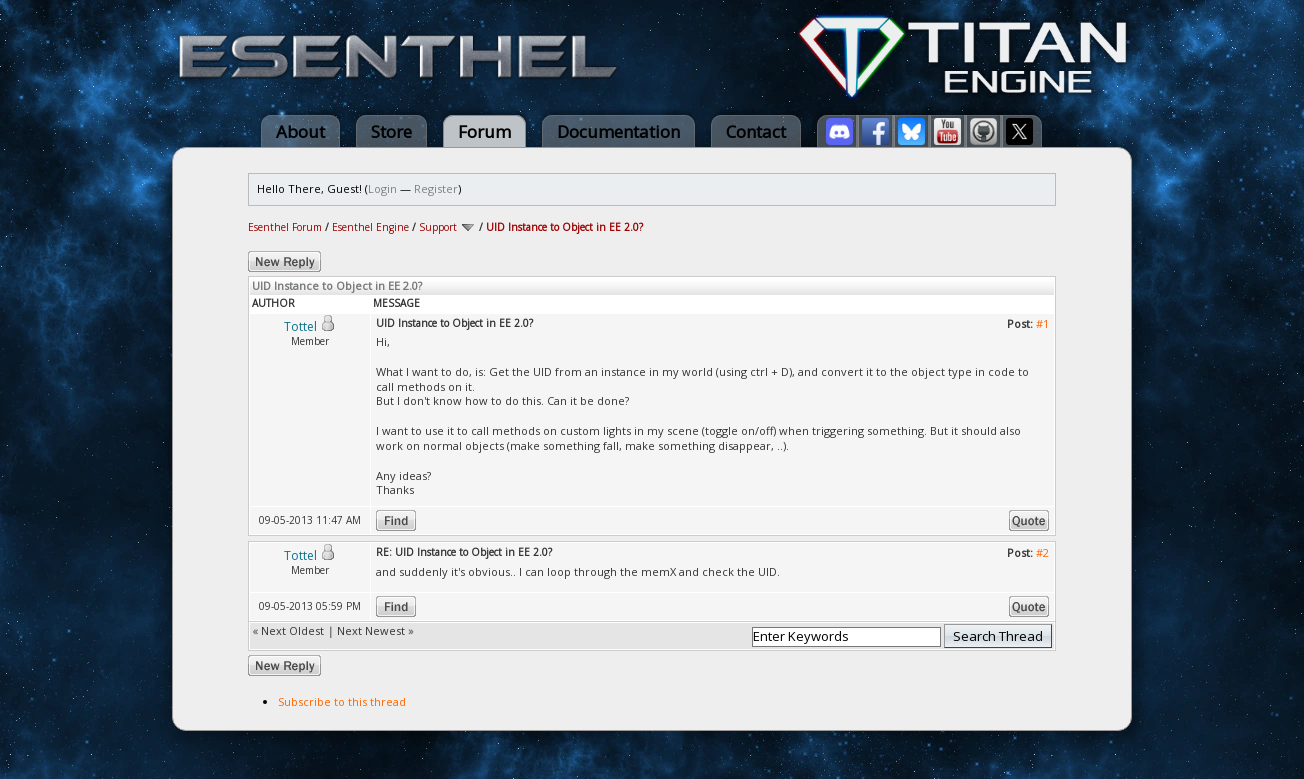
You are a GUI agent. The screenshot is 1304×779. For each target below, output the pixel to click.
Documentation (618, 131)
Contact (756, 131)
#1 (1042, 323)
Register (436, 188)
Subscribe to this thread (342, 701)
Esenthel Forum (285, 227)
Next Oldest (292, 630)
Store (391, 131)
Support (438, 227)
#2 (1042, 552)
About (300, 131)
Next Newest (371, 630)
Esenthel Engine (370, 227)
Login (382, 188)
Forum (484, 131)
